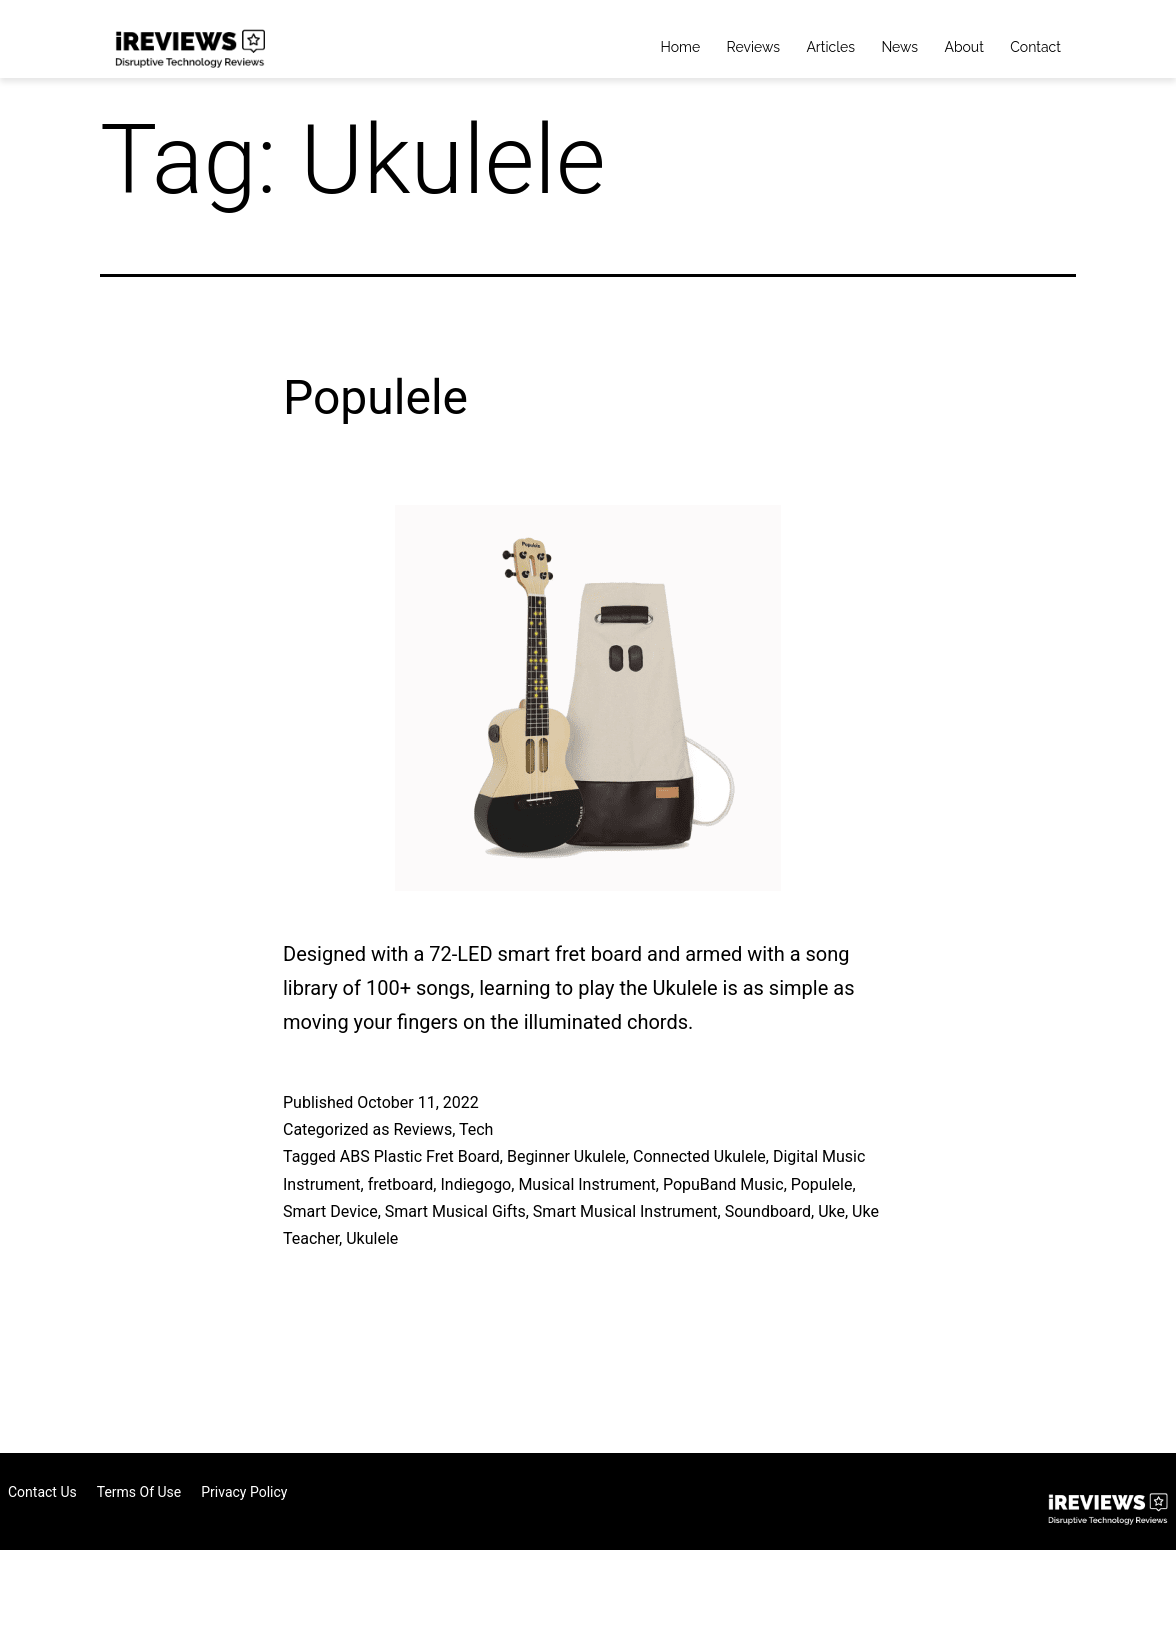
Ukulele (372, 1238)
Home (681, 47)
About (963, 47)
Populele (375, 397)
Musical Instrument (586, 1184)
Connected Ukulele (699, 1156)
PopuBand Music (723, 1184)
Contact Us (42, 1492)
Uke (831, 1211)
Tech (476, 1129)
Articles (830, 47)
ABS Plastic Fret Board (420, 1156)
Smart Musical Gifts (455, 1211)
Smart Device (330, 1211)
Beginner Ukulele (566, 1156)
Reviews (753, 47)
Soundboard (768, 1211)
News (899, 47)
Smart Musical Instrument (625, 1211)
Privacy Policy (244, 1492)
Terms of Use (139, 1492)
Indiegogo (475, 1184)
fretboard (401, 1184)
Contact (1035, 47)
